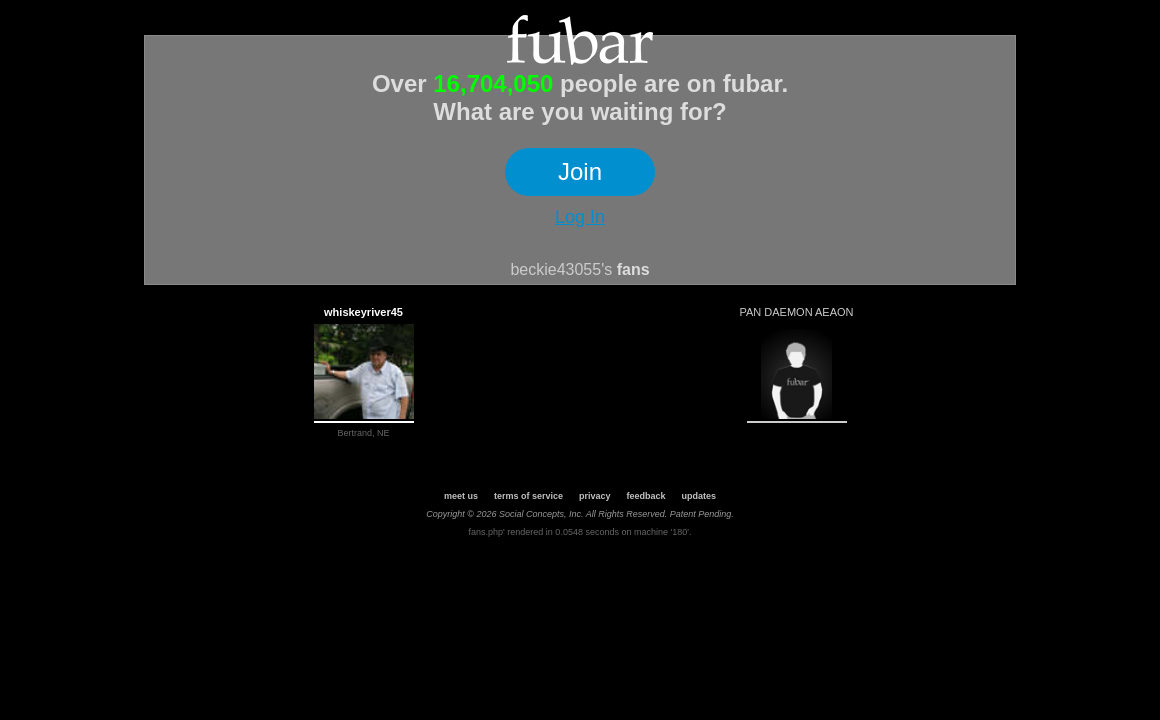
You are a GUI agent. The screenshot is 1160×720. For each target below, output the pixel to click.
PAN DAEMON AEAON (796, 312)
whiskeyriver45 (363, 312)
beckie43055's (561, 269)
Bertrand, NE (363, 433)
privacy (595, 496)
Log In (580, 217)
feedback (646, 496)
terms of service (528, 496)
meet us (461, 496)
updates (699, 496)
